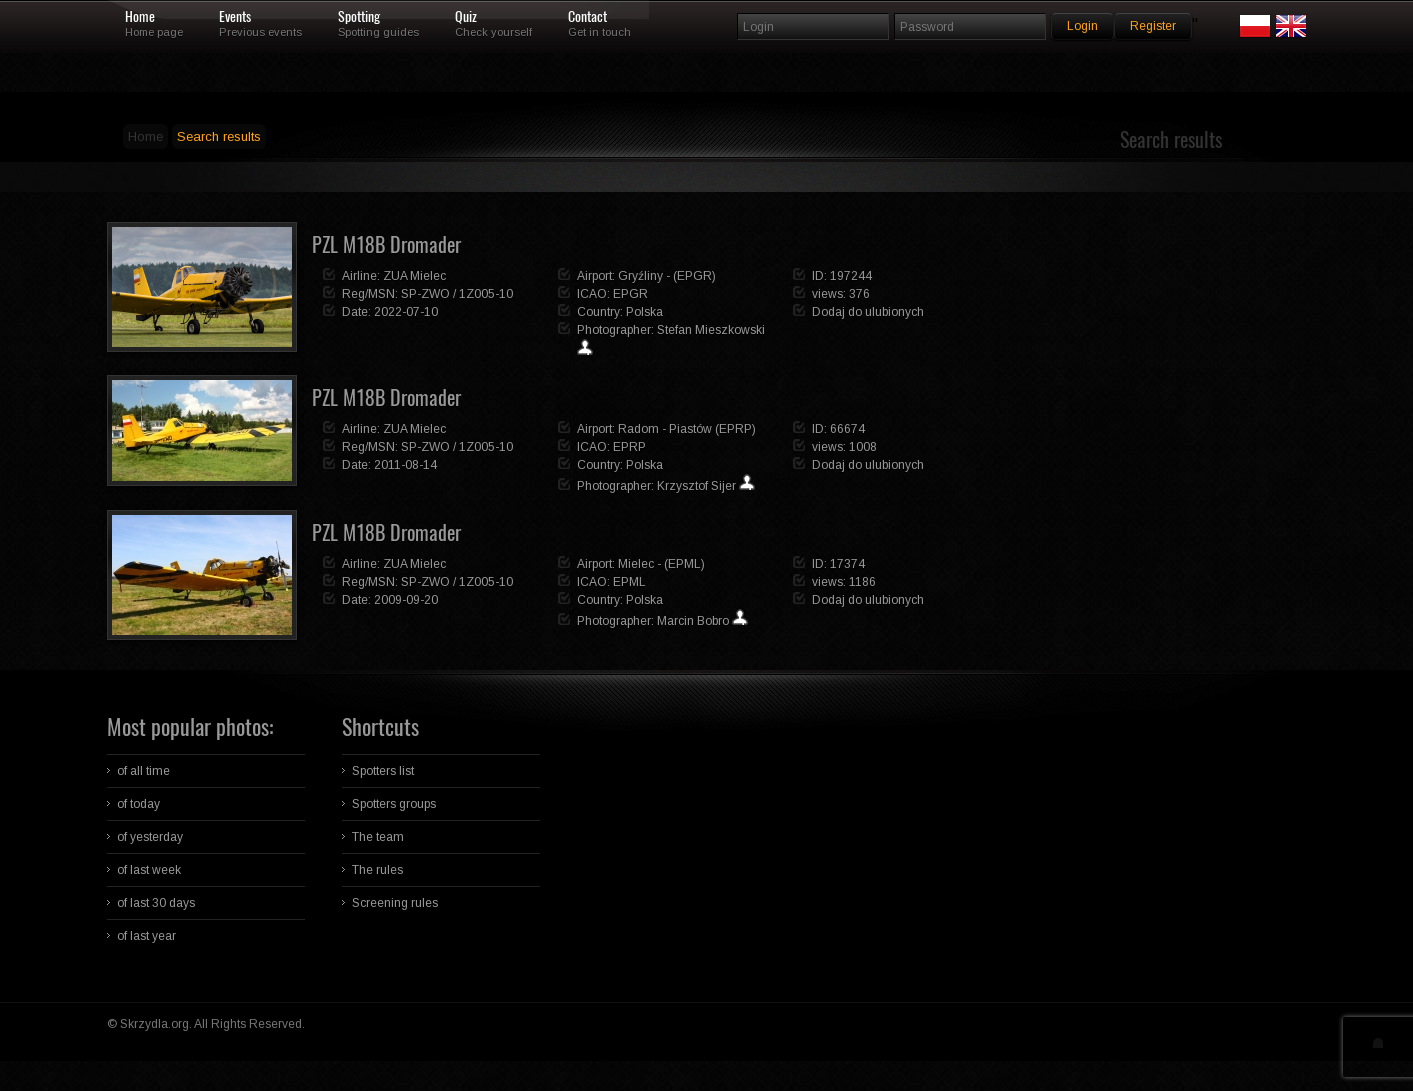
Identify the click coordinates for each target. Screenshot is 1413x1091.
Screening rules (395, 903)
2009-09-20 (406, 600)
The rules (377, 870)
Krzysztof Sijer (696, 486)
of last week (149, 870)
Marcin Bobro (693, 621)
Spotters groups (394, 804)
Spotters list (383, 771)
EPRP (629, 447)
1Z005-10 (486, 294)
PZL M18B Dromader (386, 244)
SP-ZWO (425, 294)
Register (1153, 26)
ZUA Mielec (414, 276)
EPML (629, 582)
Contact (587, 17)
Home (140, 17)
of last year (146, 936)
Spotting (359, 17)
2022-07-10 (406, 312)
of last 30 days (156, 903)
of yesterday (150, 837)
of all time (143, 771)
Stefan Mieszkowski (711, 330)
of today (138, 804)
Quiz (466, 17)
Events (235, 17)
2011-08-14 (405, 465)
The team (378, 837)
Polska (644, 312)
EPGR (630, 294)
